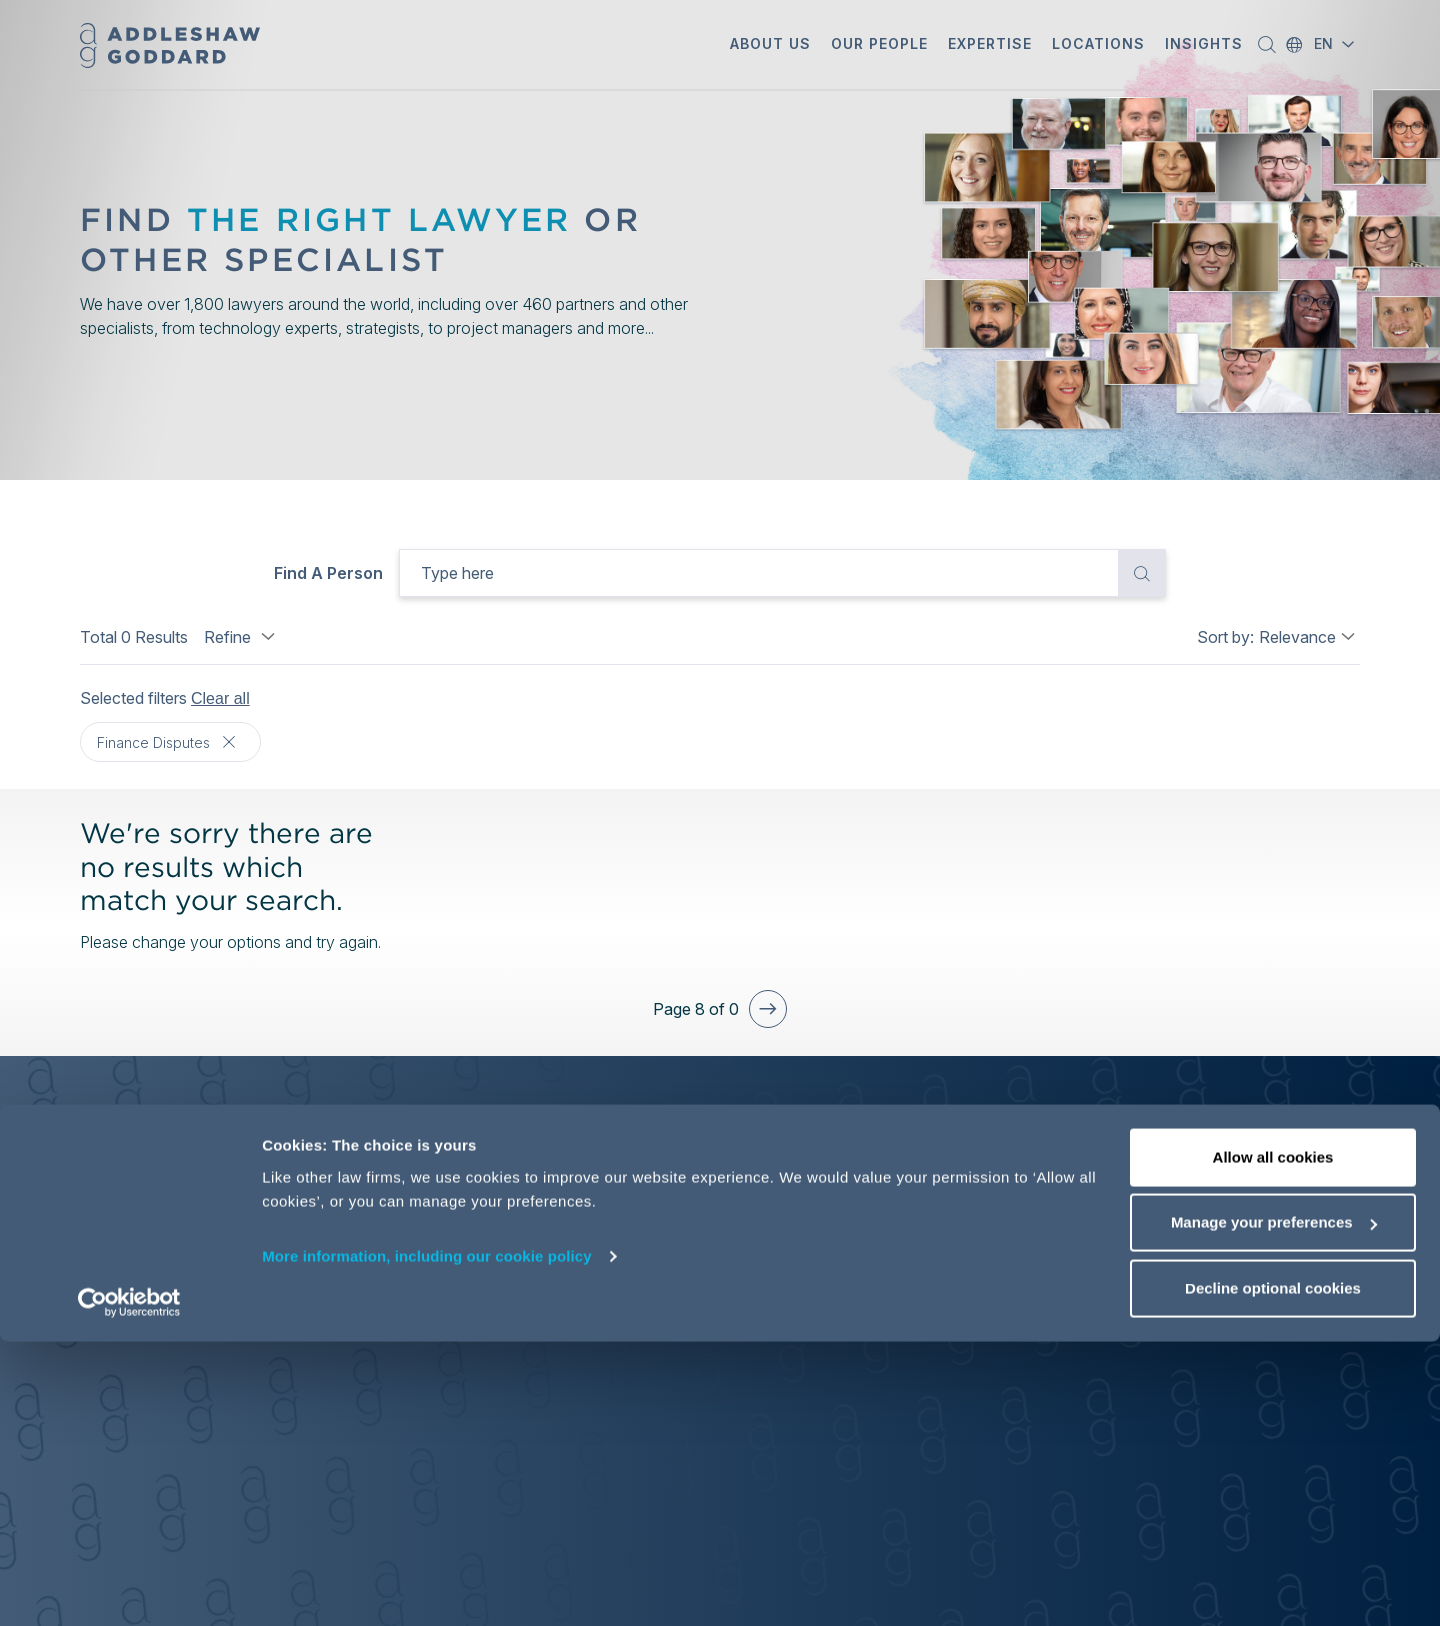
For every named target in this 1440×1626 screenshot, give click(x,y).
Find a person (328, 573)
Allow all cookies (1273, 1441)
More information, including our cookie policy (427, 1540)
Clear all (220, 698)
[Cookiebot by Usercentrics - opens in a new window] (129, 1587)
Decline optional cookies (1273, 1572)
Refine (242, 637)
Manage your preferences (1274, 1507)
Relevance (1297, 637)
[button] (770, 45)
